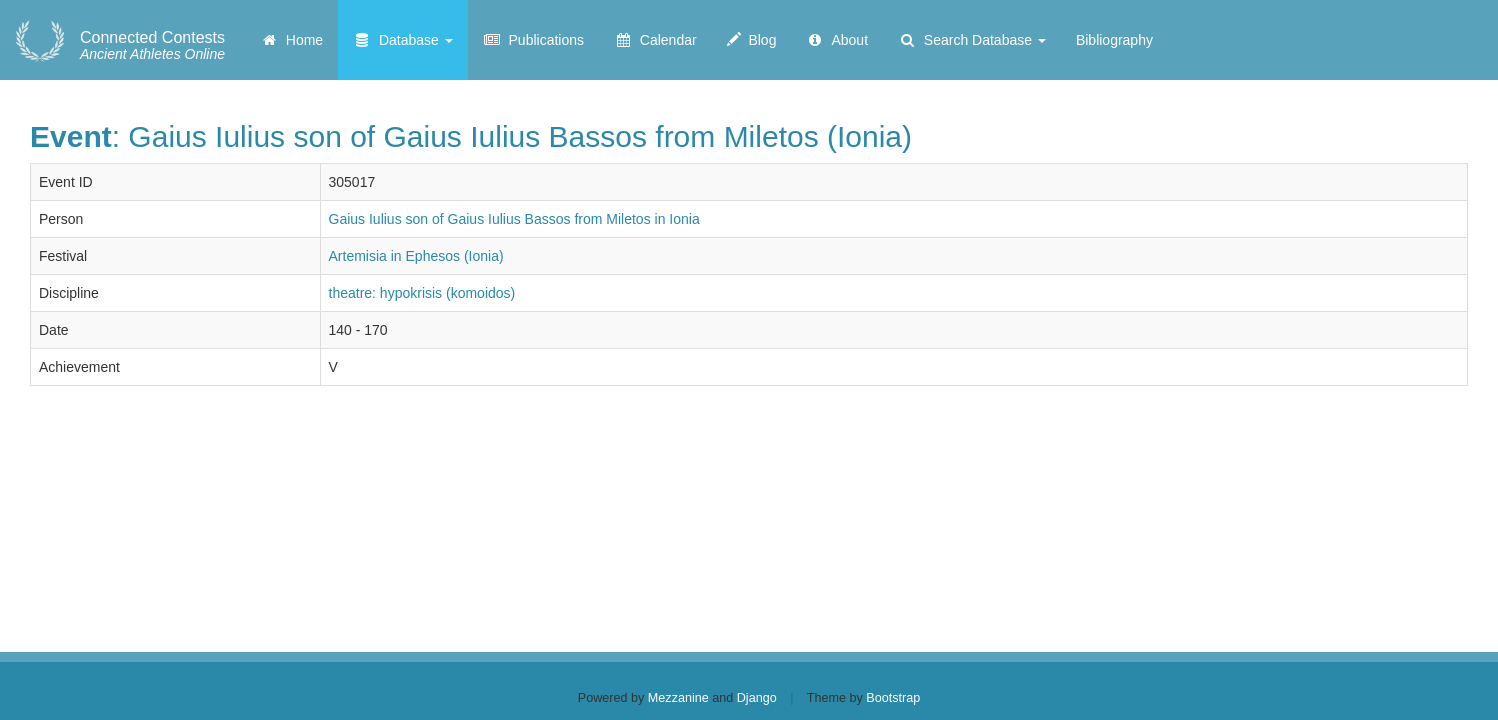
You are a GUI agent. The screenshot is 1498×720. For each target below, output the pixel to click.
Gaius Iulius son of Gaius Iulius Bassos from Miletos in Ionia (514, 219)
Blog (752, 40)
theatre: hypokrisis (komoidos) (422, 293)
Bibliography (1114, 40)
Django (757, 698)
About (837, 40)
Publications (533, 40)
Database (403, 40)
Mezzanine (678, 698)
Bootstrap (893, 698)
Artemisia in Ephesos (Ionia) (416, 256)
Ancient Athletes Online (152, 46)
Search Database (972, 40)
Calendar (655, 40)
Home (291, 40)
